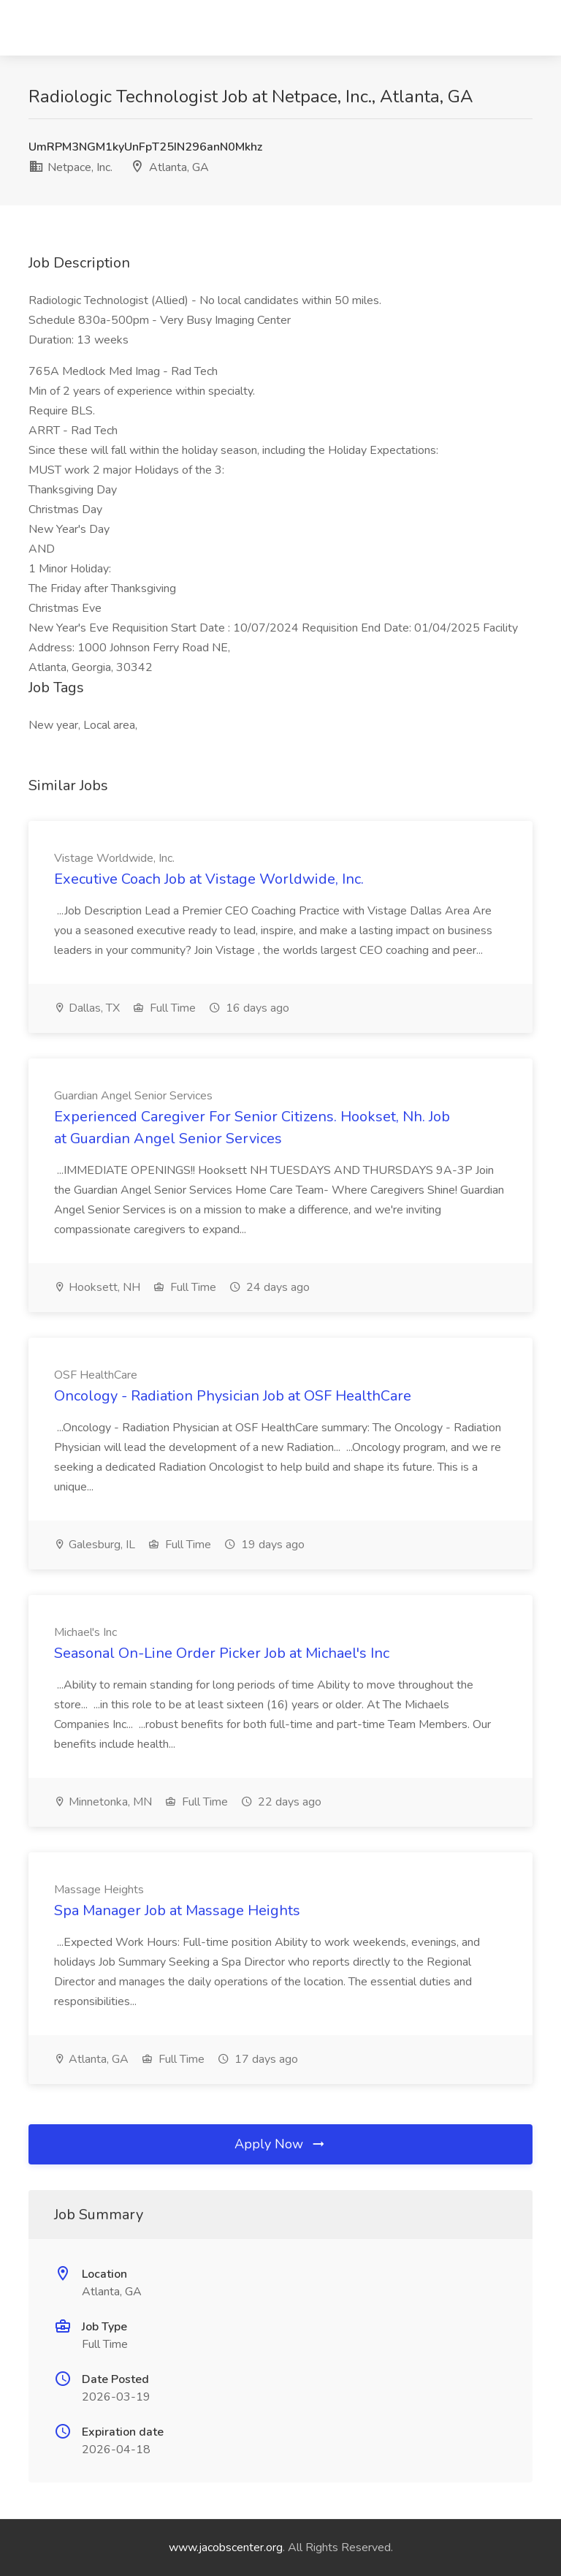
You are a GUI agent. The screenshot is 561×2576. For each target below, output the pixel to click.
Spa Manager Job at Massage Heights (177, 1910)
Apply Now (280, 2144)
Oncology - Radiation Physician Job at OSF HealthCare (232, 1396)
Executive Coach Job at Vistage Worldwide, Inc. (209, 879)
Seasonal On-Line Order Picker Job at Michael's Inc (221, 1653)
